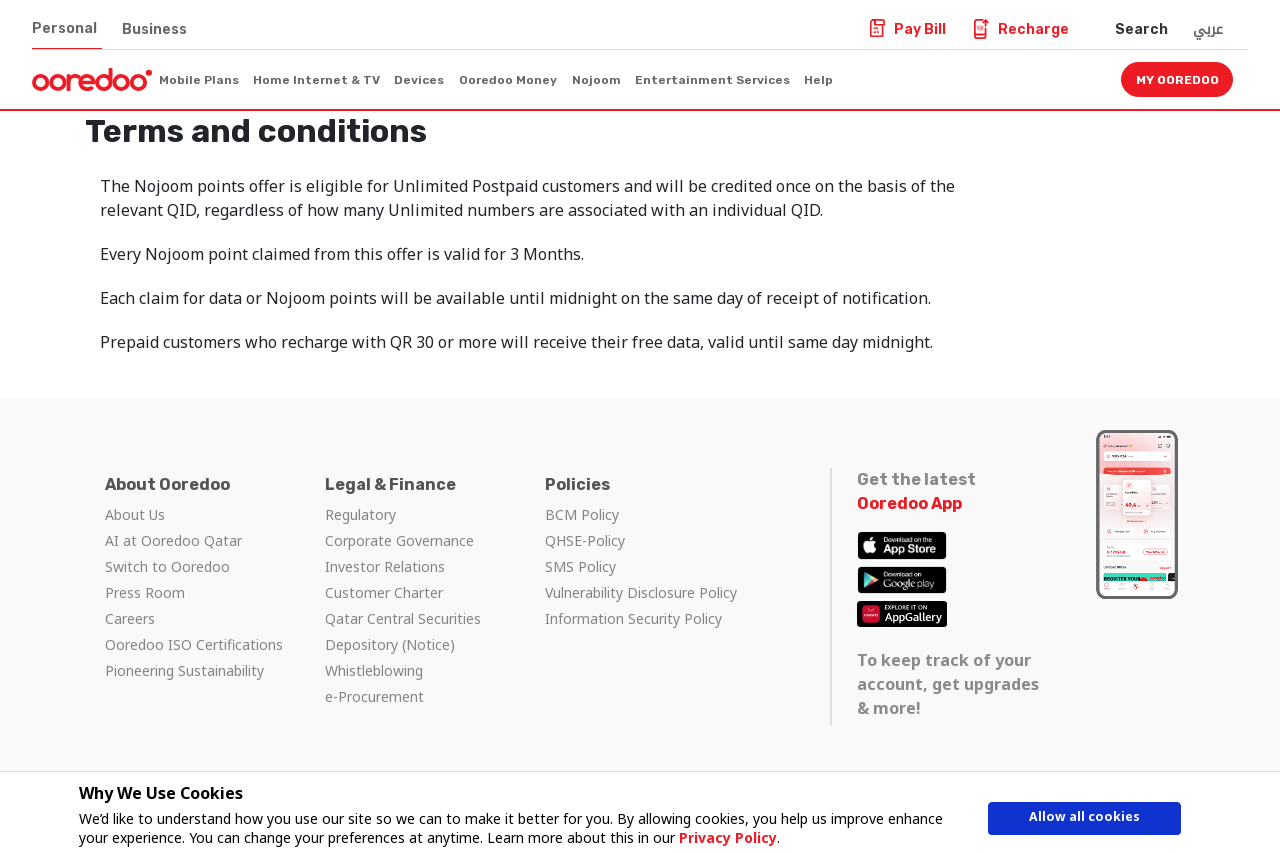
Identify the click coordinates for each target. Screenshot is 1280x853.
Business (154, 29)
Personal (64, 28)
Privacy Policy (724, 837)
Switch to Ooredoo (167, 566)
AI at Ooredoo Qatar (173, 540)
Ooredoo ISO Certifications (194, 644)
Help (818, 80)
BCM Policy (582, 514)
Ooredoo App (909, 503)
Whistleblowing (374, 670)
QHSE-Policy (585, 540)
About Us (135, 514)
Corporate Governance (399, 540)
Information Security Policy (633, 618)
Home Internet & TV (316, 80)
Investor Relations (385, 566)
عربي (1208, 29)
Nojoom (596, 80)
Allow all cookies (1085, 820)
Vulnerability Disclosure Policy (641, 592)
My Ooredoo (1177, 80)
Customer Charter (384, 592)
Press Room (145, 592)
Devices (419, 80)
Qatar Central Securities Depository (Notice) (403, 631)
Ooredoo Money (508, 80)
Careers (130, 618)
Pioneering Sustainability (184, 670)
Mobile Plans (199, 80)
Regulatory (360, 514)
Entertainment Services (712, 80)
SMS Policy (580, 566)
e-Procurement (374, 696)
